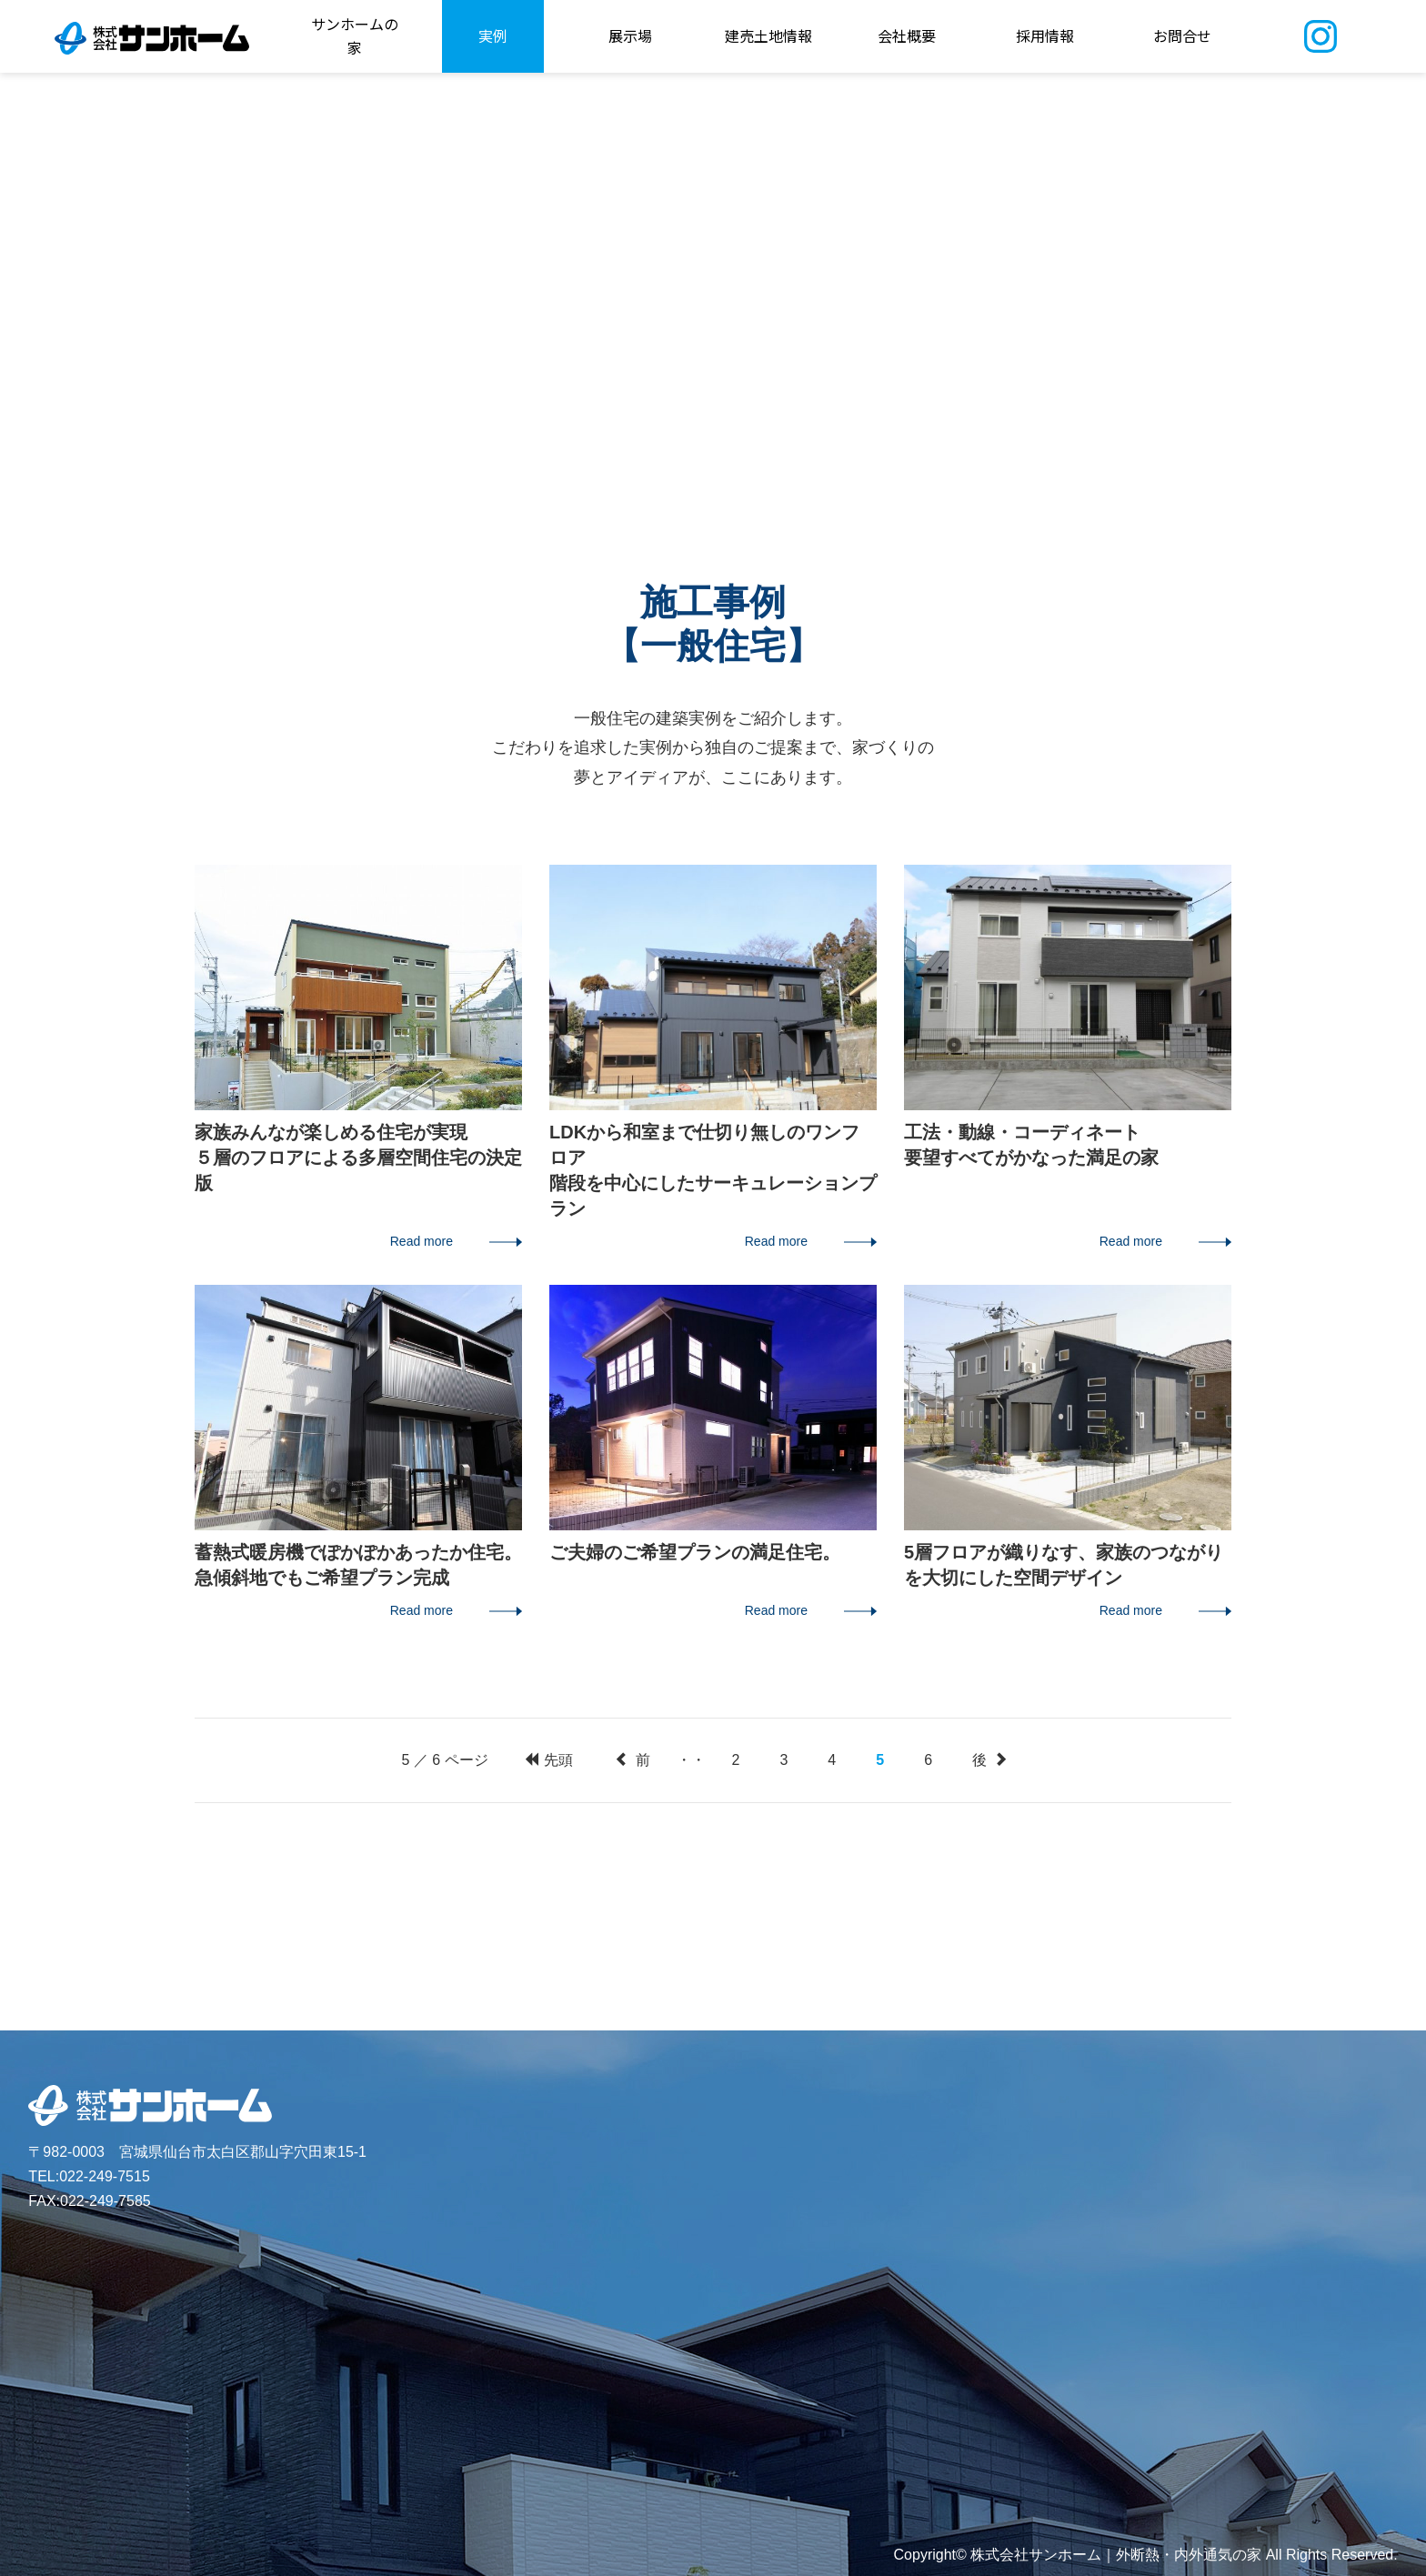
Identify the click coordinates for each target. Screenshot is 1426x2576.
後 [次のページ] (989, 1760)
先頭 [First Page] (548, 1760)
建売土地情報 (768, 35)
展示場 (630, 35)
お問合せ (1182, 35)
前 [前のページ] (632, 1760)
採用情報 (1045, 35)
